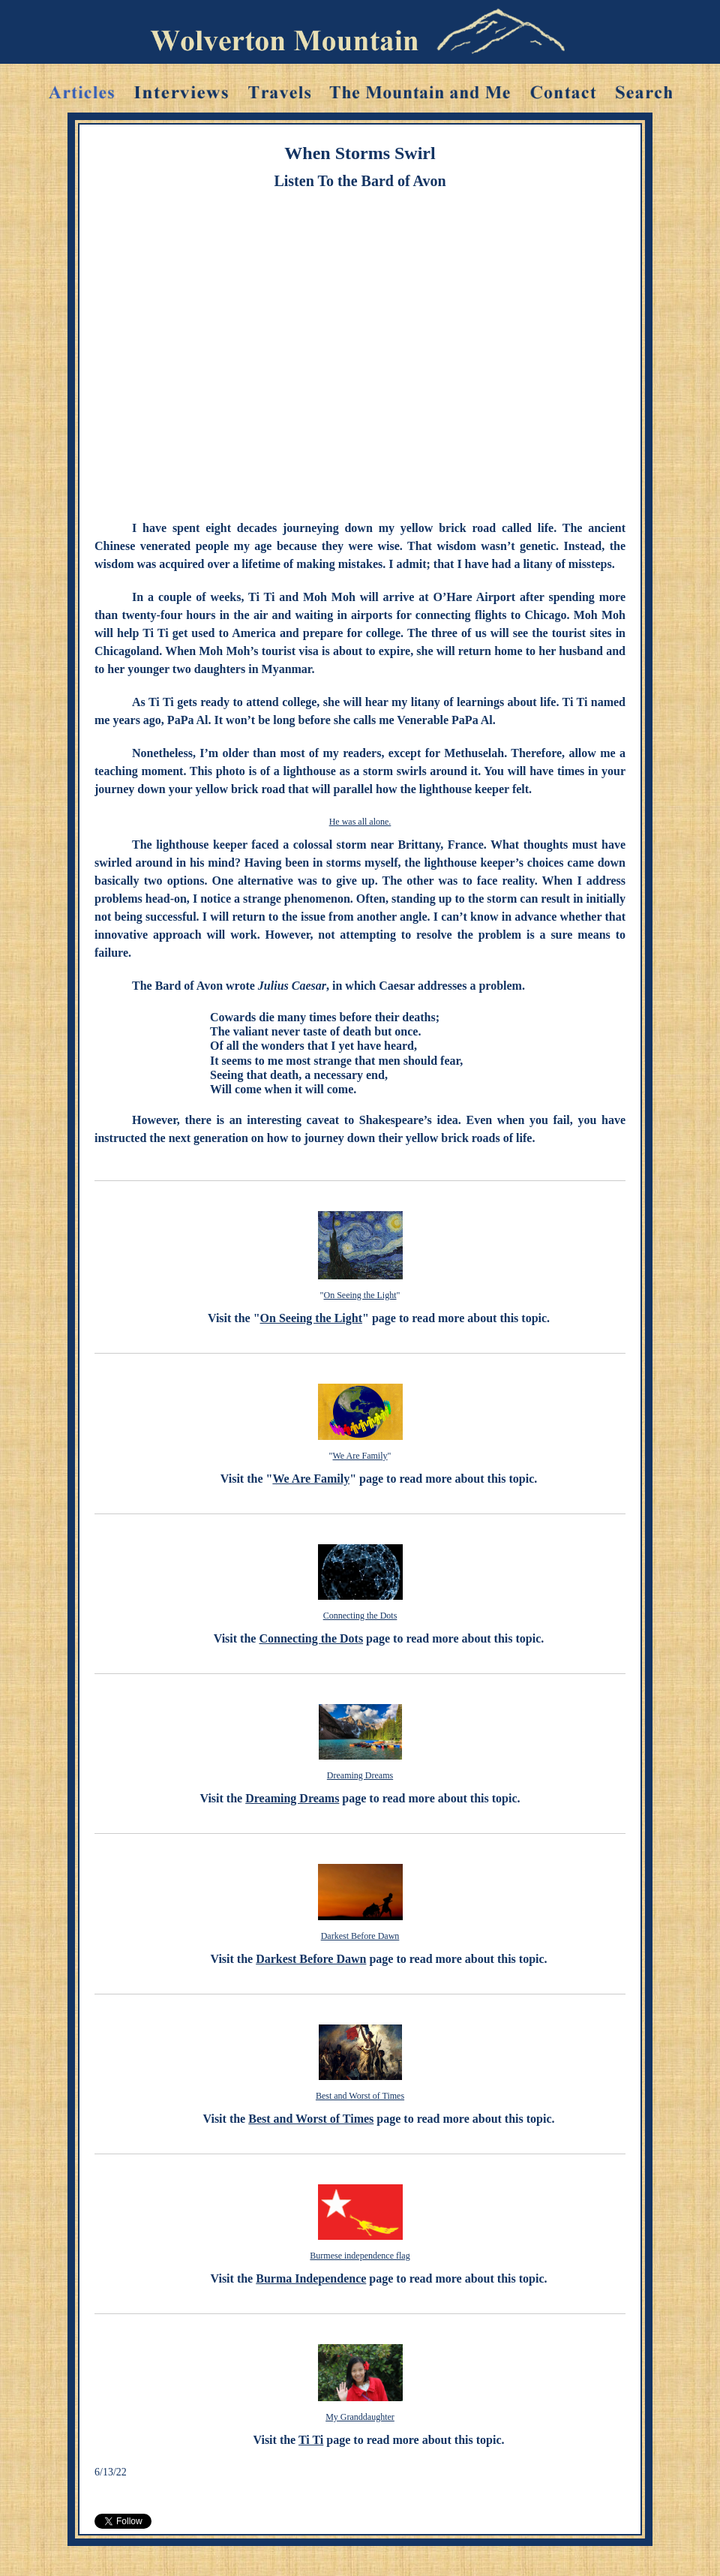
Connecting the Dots (360, 1615)
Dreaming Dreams (360, 1775)
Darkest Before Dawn (360, 1936)
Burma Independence (311, 2278)
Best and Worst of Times (360, 2096)
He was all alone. (360, 821)
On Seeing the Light (360, 1295)
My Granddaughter (360, 2417)
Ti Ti (310, 2439)
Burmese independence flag (360, 2255)
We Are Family (359, 1455)
